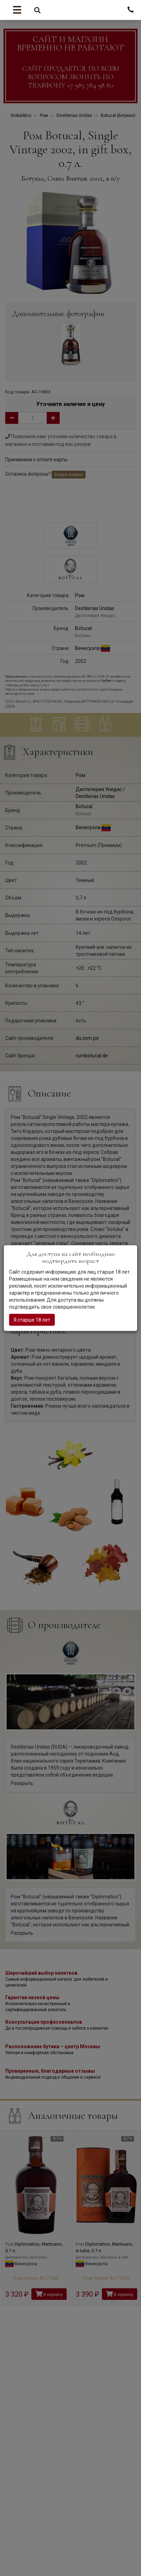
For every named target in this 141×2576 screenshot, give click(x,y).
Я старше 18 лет (32, 1319)
